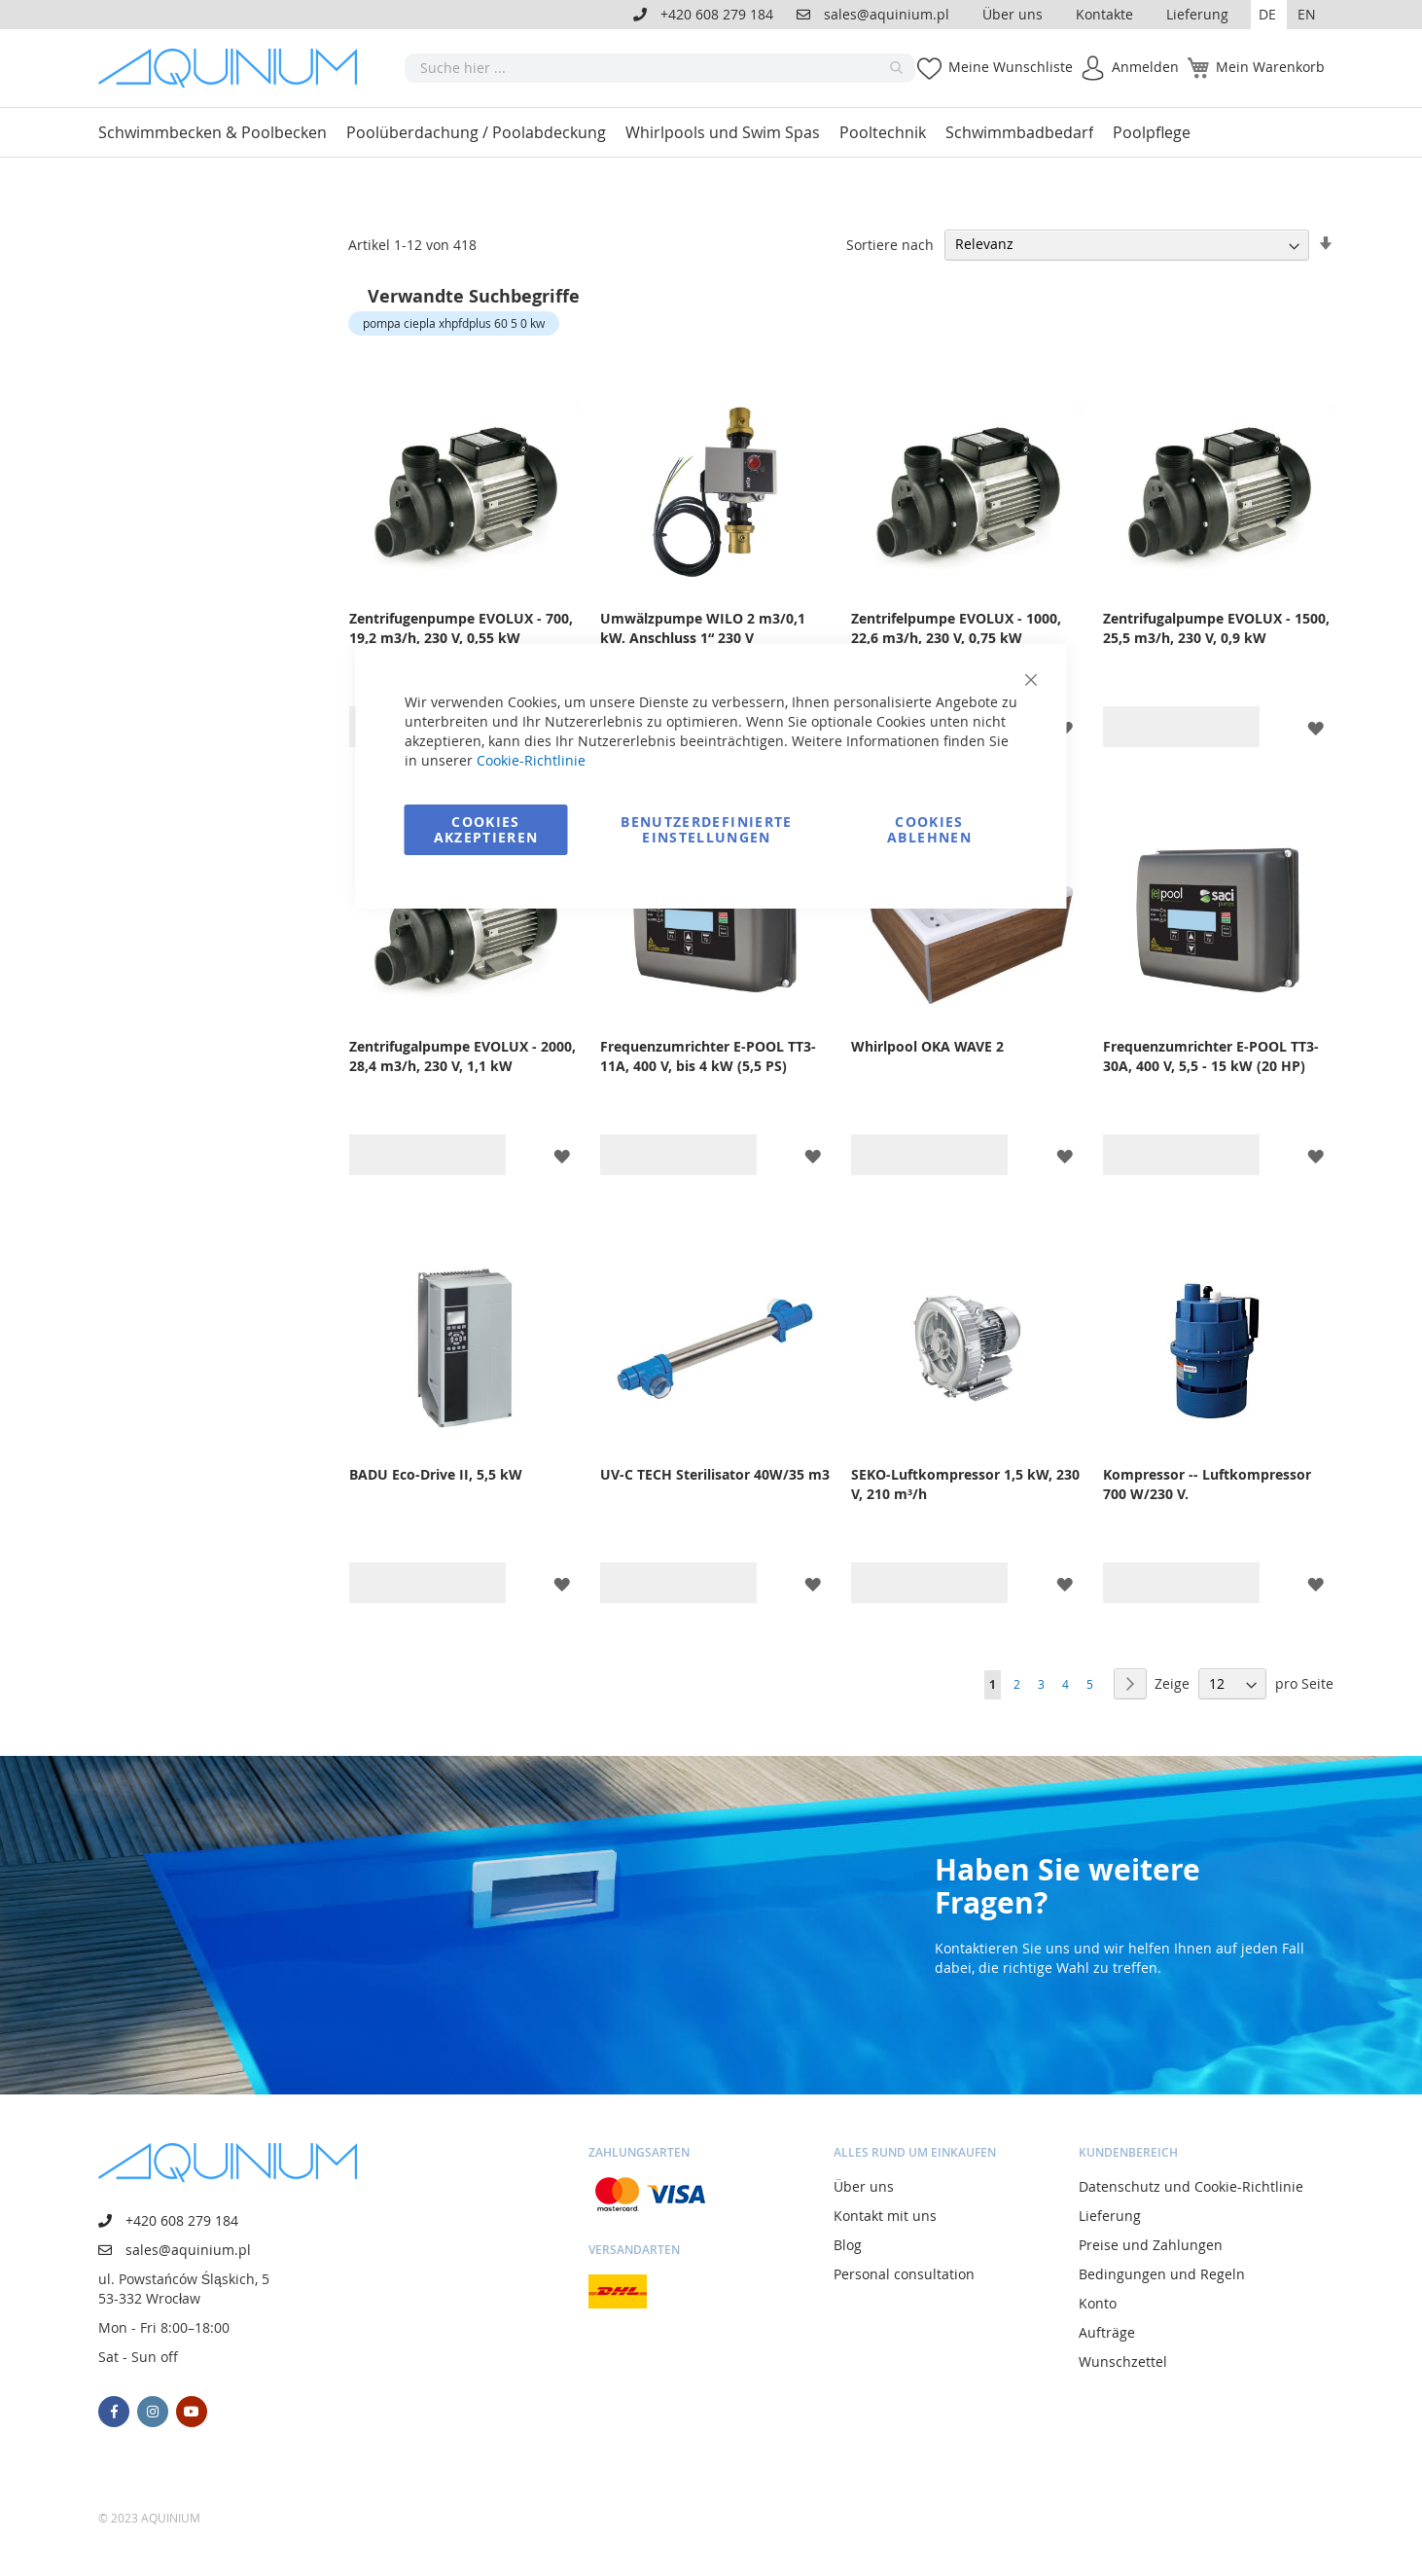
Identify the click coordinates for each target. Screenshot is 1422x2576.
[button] (1269, 14)
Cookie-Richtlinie (531, 760)
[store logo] (234, 68)
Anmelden (1145, 66)
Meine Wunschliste (1010, 66)
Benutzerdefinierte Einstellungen (706, 829)
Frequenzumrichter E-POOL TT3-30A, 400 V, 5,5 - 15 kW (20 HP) (1211, 1056)
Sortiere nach (890, 243)
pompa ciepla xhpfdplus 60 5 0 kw (454, 323)
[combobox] (660, 68)
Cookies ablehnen (929, 829)
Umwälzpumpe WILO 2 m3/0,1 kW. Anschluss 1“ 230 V (702, 628)
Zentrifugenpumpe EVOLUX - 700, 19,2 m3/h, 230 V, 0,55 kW (461, 628)
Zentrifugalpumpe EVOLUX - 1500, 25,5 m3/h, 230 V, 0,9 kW (1216, 628)
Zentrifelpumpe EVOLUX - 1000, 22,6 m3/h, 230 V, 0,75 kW (956, 628)
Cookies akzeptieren (486, 829)
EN (1307, 14)
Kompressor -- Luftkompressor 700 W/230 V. (1207, 1484)
